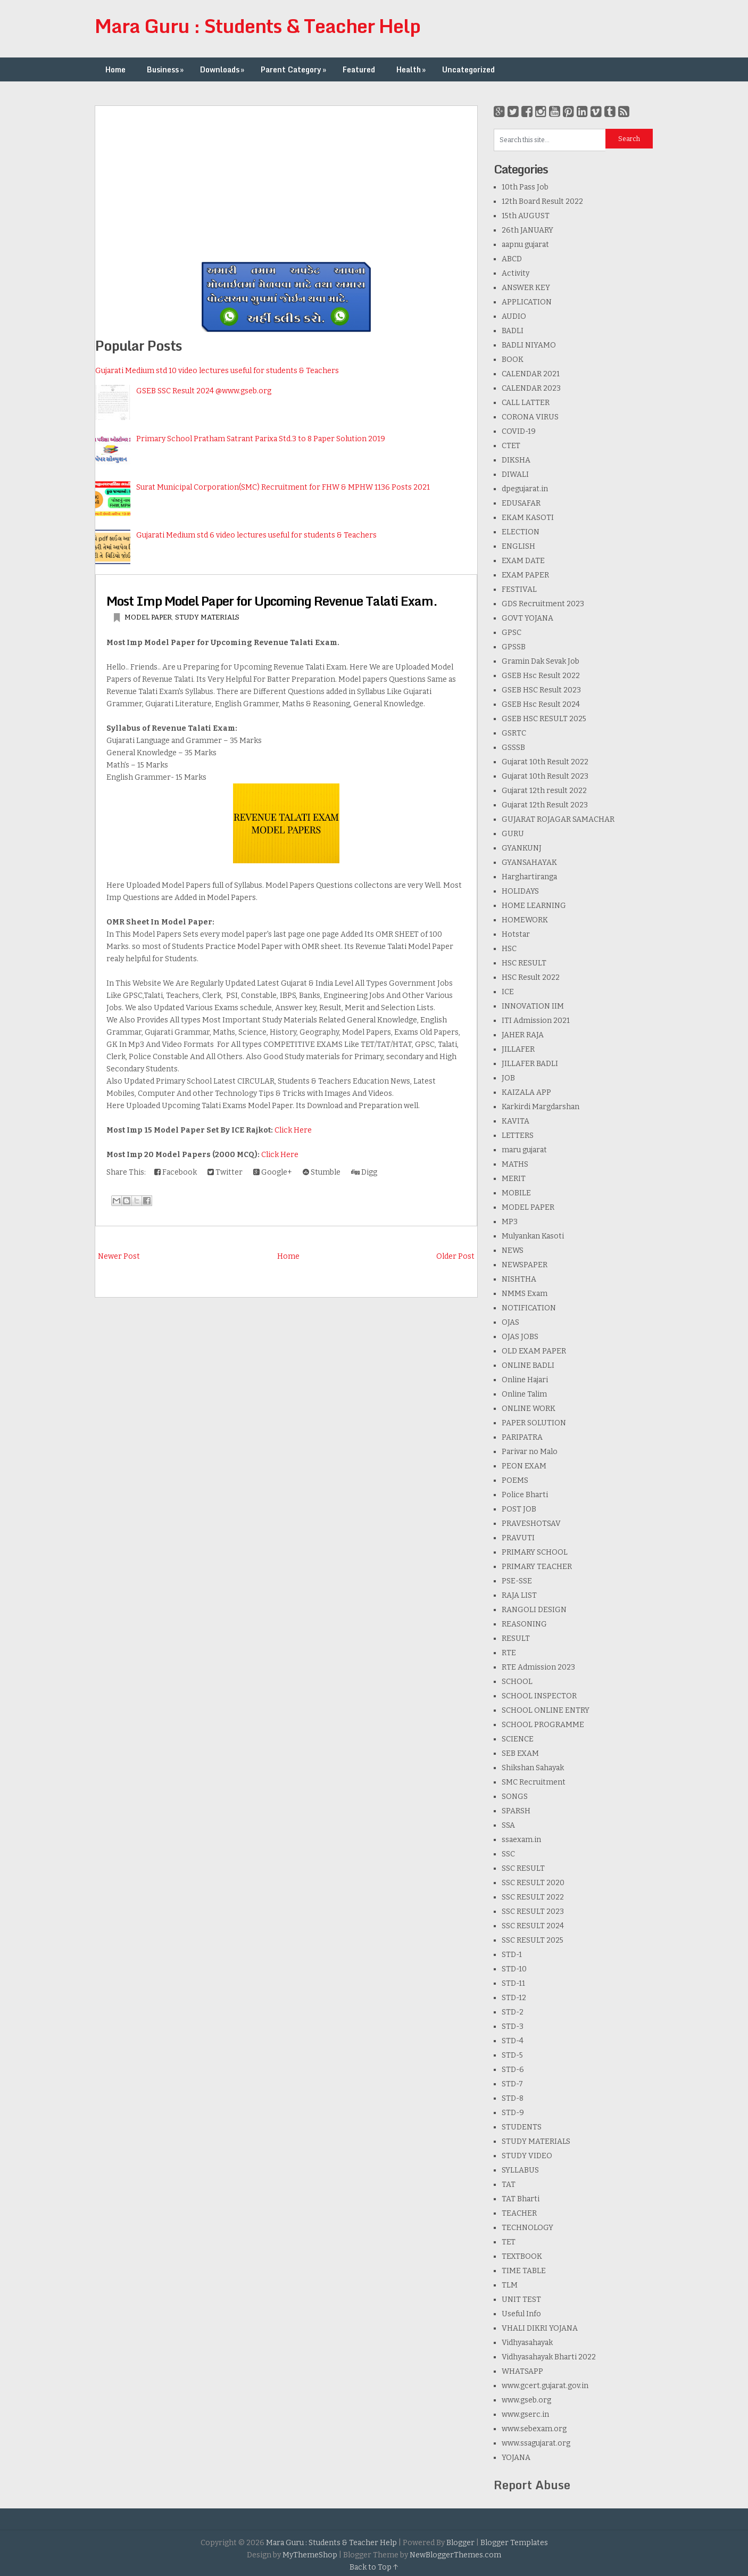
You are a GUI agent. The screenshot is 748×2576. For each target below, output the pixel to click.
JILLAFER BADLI (530, 1063)
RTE (509, 1652)
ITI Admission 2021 (536, 1020)
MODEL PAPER (148, 617)
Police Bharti (525, 1494)
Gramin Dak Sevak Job (540, 661)
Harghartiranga (529, 876)
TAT (509, 2184)
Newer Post (119, 1256)
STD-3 (512, 2026)
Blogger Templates (514, 2542)
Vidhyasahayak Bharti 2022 (549, 2357)
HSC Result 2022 (531, 977)
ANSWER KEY (526, 287)
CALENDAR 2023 (531, 388)
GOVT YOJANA (527, 618)
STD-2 (512, 2012)
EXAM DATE (523, 560)
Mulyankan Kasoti (533, 1236)
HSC (509, 948)
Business (166, 69)
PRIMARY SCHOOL (535, 1552)
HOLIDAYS (520, 891)
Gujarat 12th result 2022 (544, 790)
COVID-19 (519, 431)
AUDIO (514, 316)
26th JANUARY (527, 230)
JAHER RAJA (523, 1034)
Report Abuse (532, 2484)
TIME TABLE (524, 2270)
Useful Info (521, 2313)
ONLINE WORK (528, 1408)
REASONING (524, 1624)
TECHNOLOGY (527, 2227)
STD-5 (512, 2055)
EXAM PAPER (525, 575)
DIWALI (515, 474)
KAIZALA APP (526, 1092)
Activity (515, 273)
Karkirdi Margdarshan (540, 1106)
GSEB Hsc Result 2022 (541, 675)
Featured (359, 69)
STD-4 (512, 2040)
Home (115, 69)
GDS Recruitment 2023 (543, 603)
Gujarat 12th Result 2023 (545, 805)
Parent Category (294, 69)
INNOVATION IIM (533, 1006)
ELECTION (520, 531)
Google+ (272, 1172)
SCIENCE (518, 1739)
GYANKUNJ (522, 848)
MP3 (510, 1221)
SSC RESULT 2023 (533, 1911)
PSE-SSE (517, 1581)
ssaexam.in (521, 1839)
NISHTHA (519, 1279)
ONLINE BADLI (528, 1365)
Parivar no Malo (530, 1451)
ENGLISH (518, 546)
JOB (508, 1078)
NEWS (512, 1250)
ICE (508, 991)
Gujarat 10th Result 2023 (545, 776)
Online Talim (524, 1394)
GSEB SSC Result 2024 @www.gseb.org (203, 390)
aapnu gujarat (525, 244)
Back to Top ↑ (374, 2567)
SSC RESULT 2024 (533, 1925)
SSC (508, 1854)
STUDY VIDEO (527, 2155)
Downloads (223, 69)
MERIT (514, 1178)
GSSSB (513, 747)
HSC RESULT (524, 963)
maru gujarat (524, 1149)
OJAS (510, 1322)
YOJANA (516, 2457)
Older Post (455, 1256)
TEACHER (519, 2213)
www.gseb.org (526, 2400)
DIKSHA (516, 460)
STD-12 (514, 1997)
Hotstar (516, 934)
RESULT (516, 1638)
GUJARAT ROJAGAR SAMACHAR (558, 819)
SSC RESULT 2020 (533, 1882)
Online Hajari (525, 1379)
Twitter (225, 1172)
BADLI (512, 330)
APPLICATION (527, 302)
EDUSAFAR (521, 503)
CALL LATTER (526, 402)
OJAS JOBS (520, 1336)
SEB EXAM (520, 1753)
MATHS (515, 1164)
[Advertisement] (286, 180)
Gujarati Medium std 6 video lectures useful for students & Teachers (256, 535)
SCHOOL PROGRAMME (543, 1724)
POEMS (515, 1480)
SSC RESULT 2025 (532, 1940)
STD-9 (513, 2112)
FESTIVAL (519, 589)
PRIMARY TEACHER (537, 1566)
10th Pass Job (525, 187)
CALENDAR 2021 (531, 373)
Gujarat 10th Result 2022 (545, 761)
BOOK (512, 359)
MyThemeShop (309, 2555)
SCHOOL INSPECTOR (539, 1695)
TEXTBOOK (522, 2256)
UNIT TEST (521, 2299)
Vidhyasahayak (527, 2342)
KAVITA (515, 1121)
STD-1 (512, 1954)
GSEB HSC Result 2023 (541, 690)
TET (509, 2242)
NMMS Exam (524, 1293)
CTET (511, 445)
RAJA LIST (519, 1595)
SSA (508, 1825)
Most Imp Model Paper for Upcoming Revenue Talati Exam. (271, 600)
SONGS (515, 1796)
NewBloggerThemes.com (455, 2555)
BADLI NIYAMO (529, 345)
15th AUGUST (526, 215)
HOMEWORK (525, 919)
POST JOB (519, 1509)
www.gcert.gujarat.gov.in (545, 2385)
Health (412, 69)
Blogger (460, 2542)
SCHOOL (517, 1681)
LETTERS (518, 1135)
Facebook (175, 1172)
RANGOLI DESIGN (534, 1609)
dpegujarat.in (525, 488)
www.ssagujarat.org (536, 2443)
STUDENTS (522, 2127)
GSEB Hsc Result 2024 (541, 704)
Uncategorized (468, 69)
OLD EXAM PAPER (534, 1351)
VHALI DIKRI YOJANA (540, 2328)
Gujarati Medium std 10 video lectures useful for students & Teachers (217, 370)
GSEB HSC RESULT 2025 (544, 718)
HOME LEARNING (534, 905)
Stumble (321, 1172)
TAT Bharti (520, 2198)
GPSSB (514, 646)
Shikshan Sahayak (533, 1767)
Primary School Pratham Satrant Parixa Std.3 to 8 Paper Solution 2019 (260, 438)
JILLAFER (518, 1049)
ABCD (512, 258)
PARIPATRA (522, 1437)
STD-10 (514, 1969)
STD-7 (512, 2083)
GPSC (511, 632)
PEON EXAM (524, 1466)
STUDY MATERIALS (207, 617)
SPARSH (516, 1810)
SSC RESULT (523, 1868)
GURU (513, 833)
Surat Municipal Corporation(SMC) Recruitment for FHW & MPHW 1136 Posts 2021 (283, 487)
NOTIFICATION (529, 1307)
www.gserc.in (525, 2414)
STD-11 (513, 1983)
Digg (364, 1172)
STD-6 (513, 2069)
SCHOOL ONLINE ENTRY (545, 1710)
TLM (510, 2285)
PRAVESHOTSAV (531, 1523)
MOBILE (516, 1193)
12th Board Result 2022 (542, 201)
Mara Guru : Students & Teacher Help (257, 25)
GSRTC (514, 733)
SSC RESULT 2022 (533, 1897)
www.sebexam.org (534, 2428)
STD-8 (512, 2098)
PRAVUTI (518, 1537)
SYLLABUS (520, 2170)
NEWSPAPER (524, 1264)
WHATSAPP (522, 2371)
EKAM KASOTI (528, 517)
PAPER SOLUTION (534, 1422)
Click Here (293, 1130)
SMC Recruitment (534, 1782)
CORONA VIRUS (530, 417)
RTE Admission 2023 (538, 1667)
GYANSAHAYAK (529, 862)
